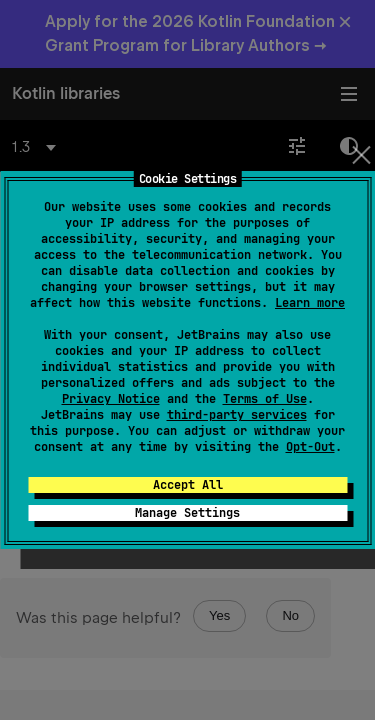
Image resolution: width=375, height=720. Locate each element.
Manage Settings (187, 513)
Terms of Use (265, 399)
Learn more (310, 303)
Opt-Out (310, 447)
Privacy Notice (111, 399)
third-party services (237, 415)
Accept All (188, 485)
